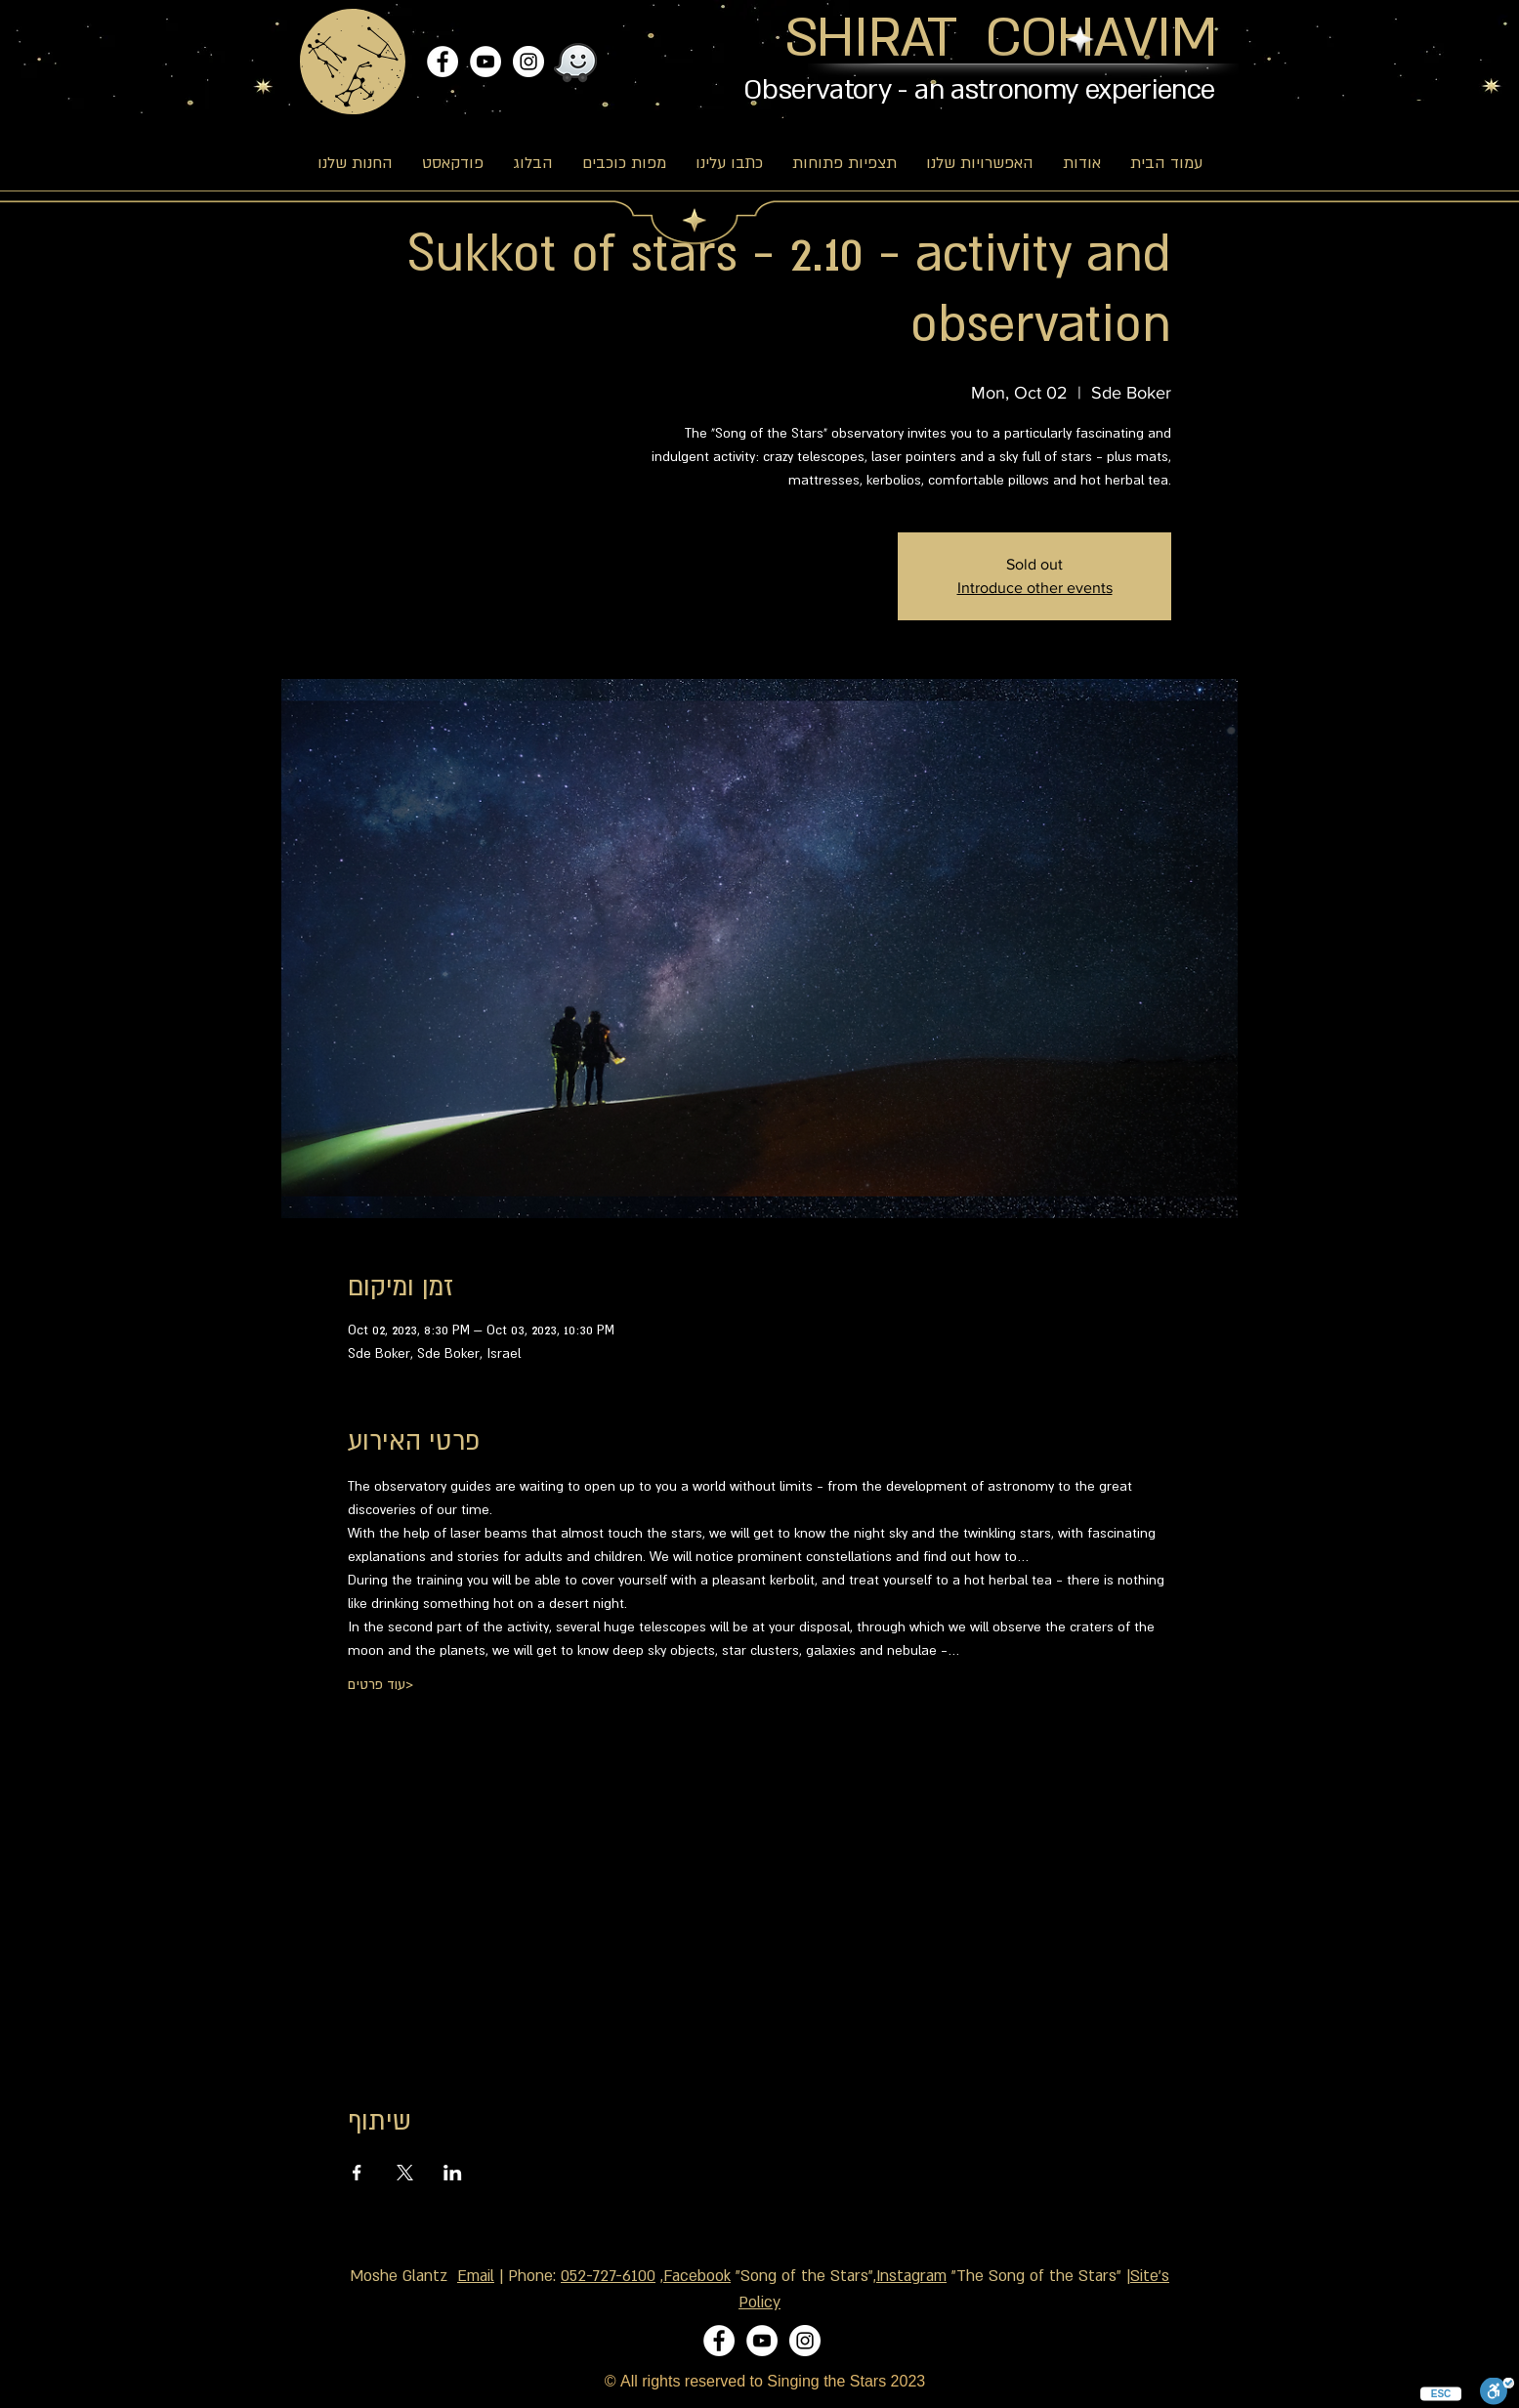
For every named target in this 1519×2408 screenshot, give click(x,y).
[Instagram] (528, 61)
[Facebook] (442, 61)
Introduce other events (1035, 587)
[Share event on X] (405, 2172)
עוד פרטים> (380, 1684)
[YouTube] (485, 61)
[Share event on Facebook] (357, 2172)
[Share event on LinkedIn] (452, 2172)
